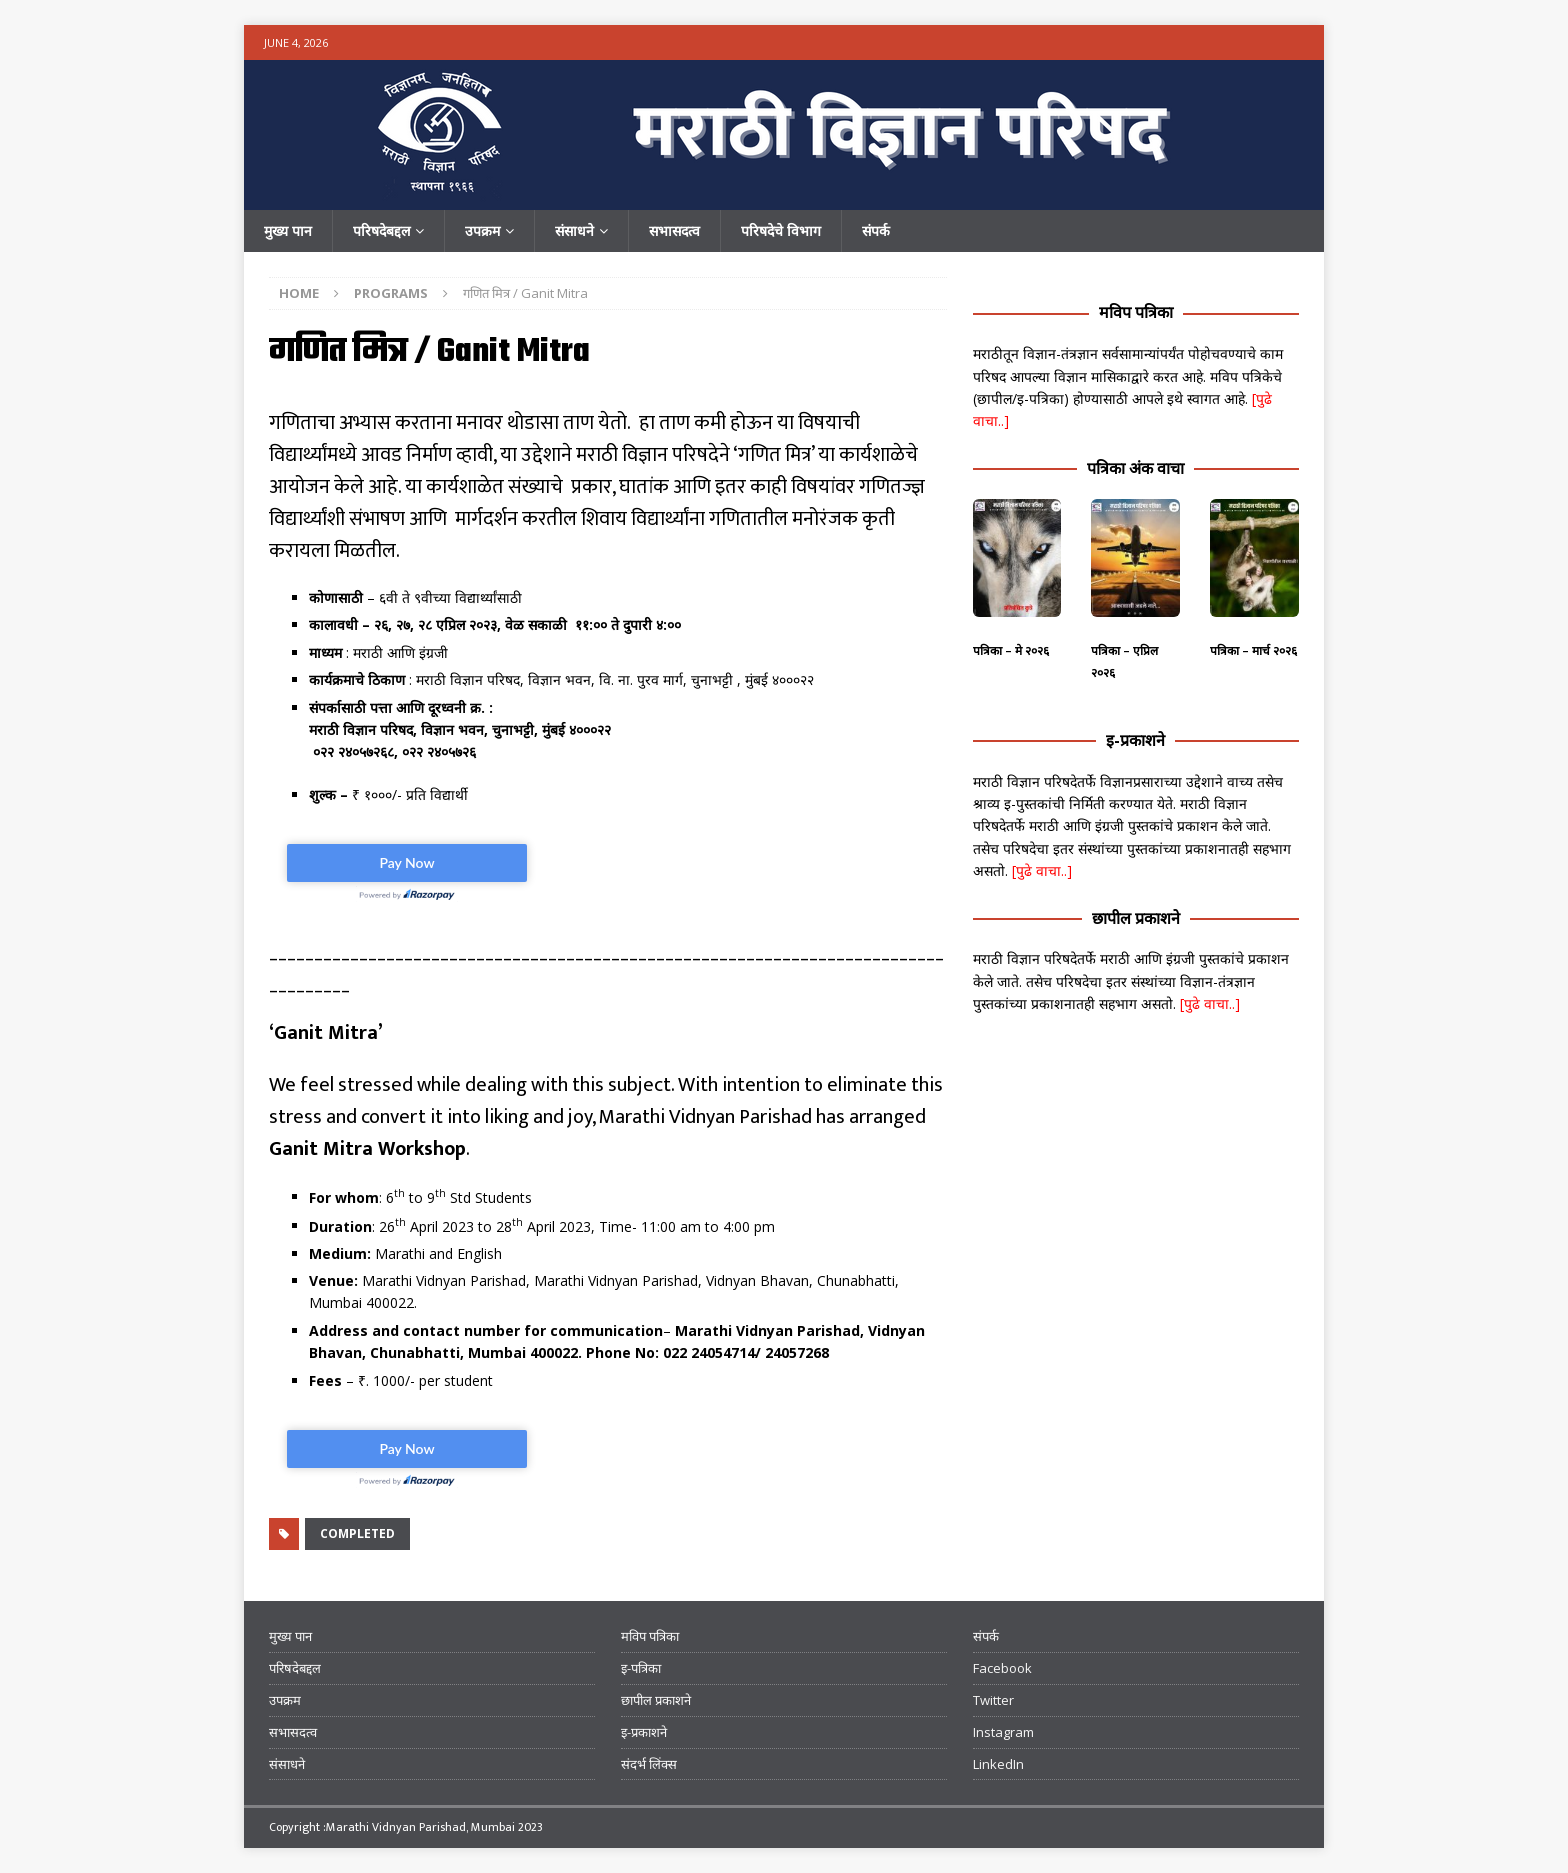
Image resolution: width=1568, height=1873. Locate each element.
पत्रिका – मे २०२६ (1011, 650)
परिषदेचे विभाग (781, 230)
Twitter (993, 1700)
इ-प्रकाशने (1135, 740)
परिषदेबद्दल (381, 230)
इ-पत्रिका (641, 1668)
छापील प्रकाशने (1136, 918)
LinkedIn (998, 1764)
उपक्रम (482, 230)
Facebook (1002, 1668)
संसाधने (574, 230)
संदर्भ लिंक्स (649, 1764)
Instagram (1003, 1732)
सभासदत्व (674, 230)
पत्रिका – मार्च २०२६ (1253, 650)
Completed (357, 1533)
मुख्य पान (288, 230)
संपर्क (876, 230)
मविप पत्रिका (1136, 312)
